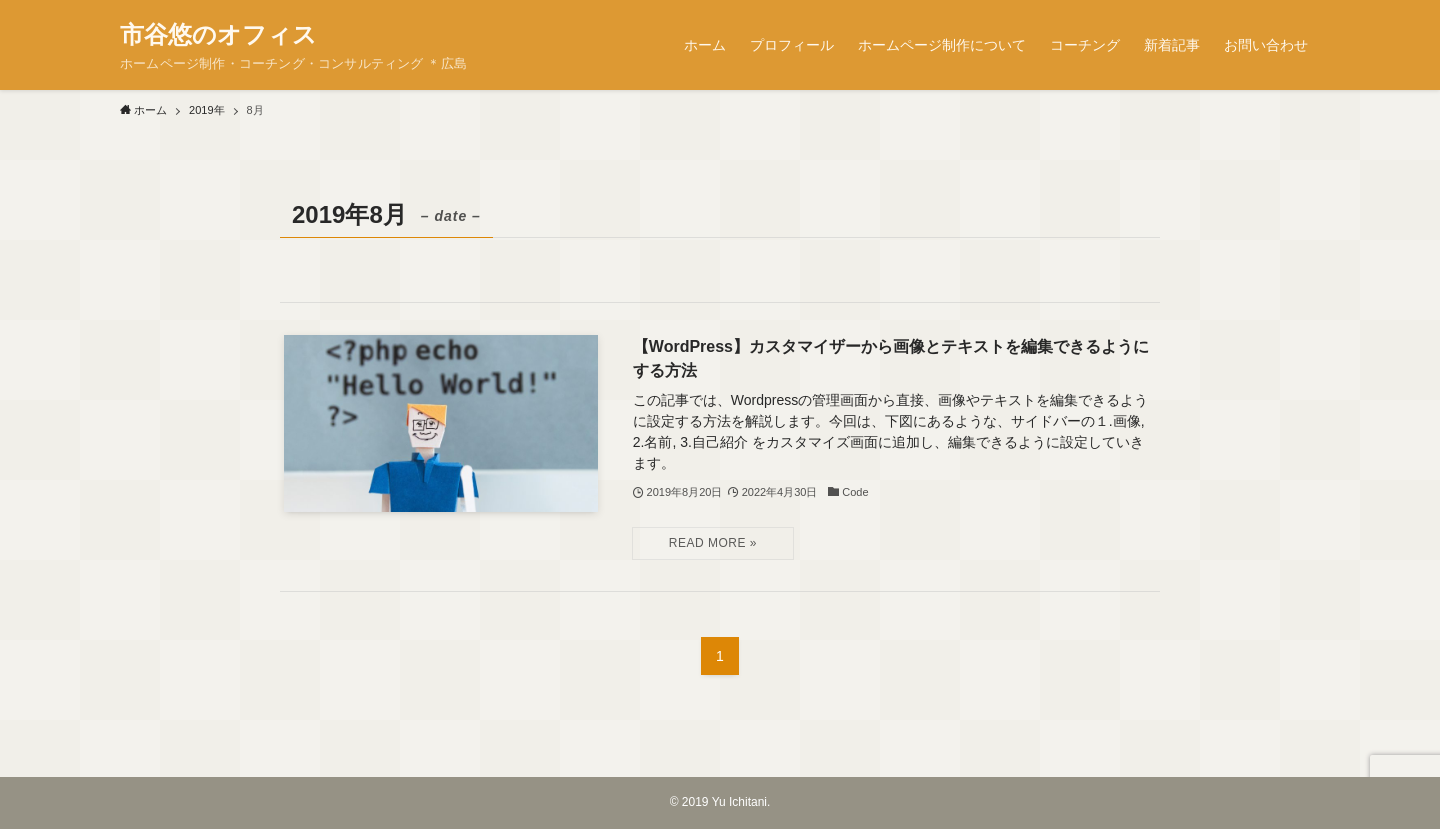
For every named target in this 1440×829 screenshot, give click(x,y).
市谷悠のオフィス (218, 35)
